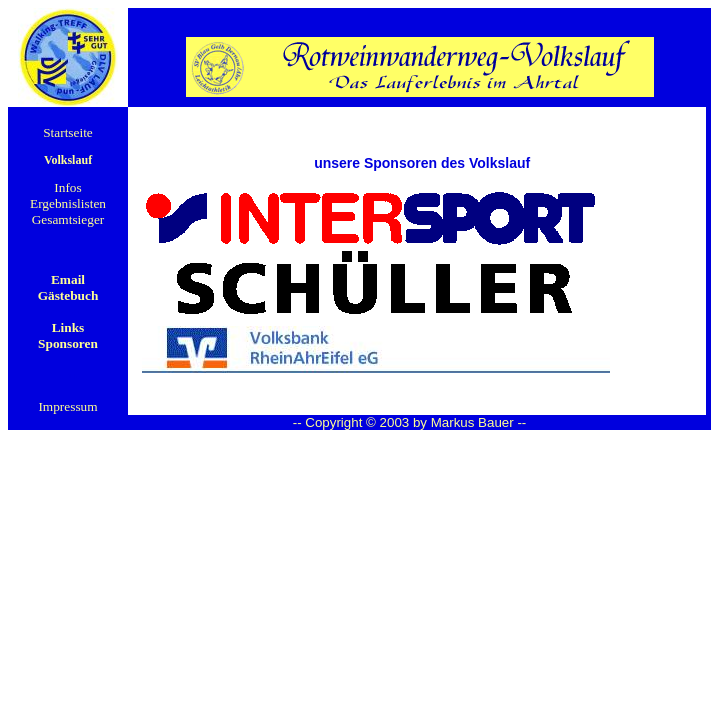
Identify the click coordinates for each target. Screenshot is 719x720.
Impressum (67, 406)
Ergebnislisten (68, 203)
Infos (67, 187)
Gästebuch (68, 295)
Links (68, 327)
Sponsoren (68, 343)
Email (68, 279)
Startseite (68, 132)
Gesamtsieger (68, 219)
